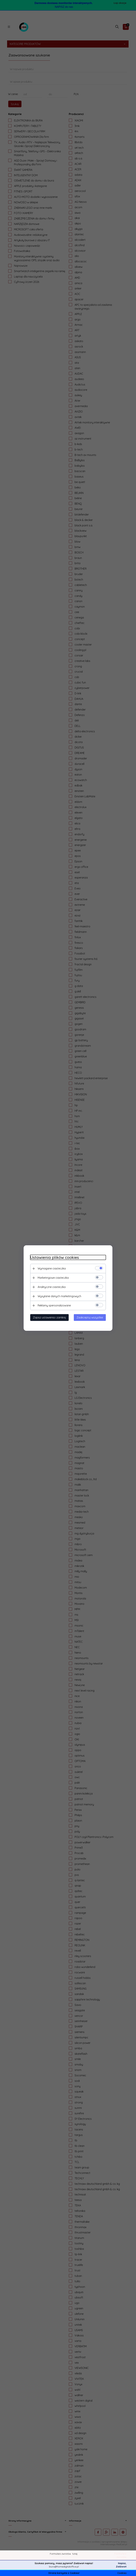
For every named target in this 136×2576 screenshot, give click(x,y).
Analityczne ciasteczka (51, 1287)
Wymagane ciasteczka (51, 1268)
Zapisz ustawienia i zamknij (49, 1317)
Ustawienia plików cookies (54, 1257)
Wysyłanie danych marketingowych (59, 1296)
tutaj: (75, 2553)
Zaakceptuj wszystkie (90, 1317)
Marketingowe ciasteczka (52, 1277)
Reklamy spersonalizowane (54, 1305)
